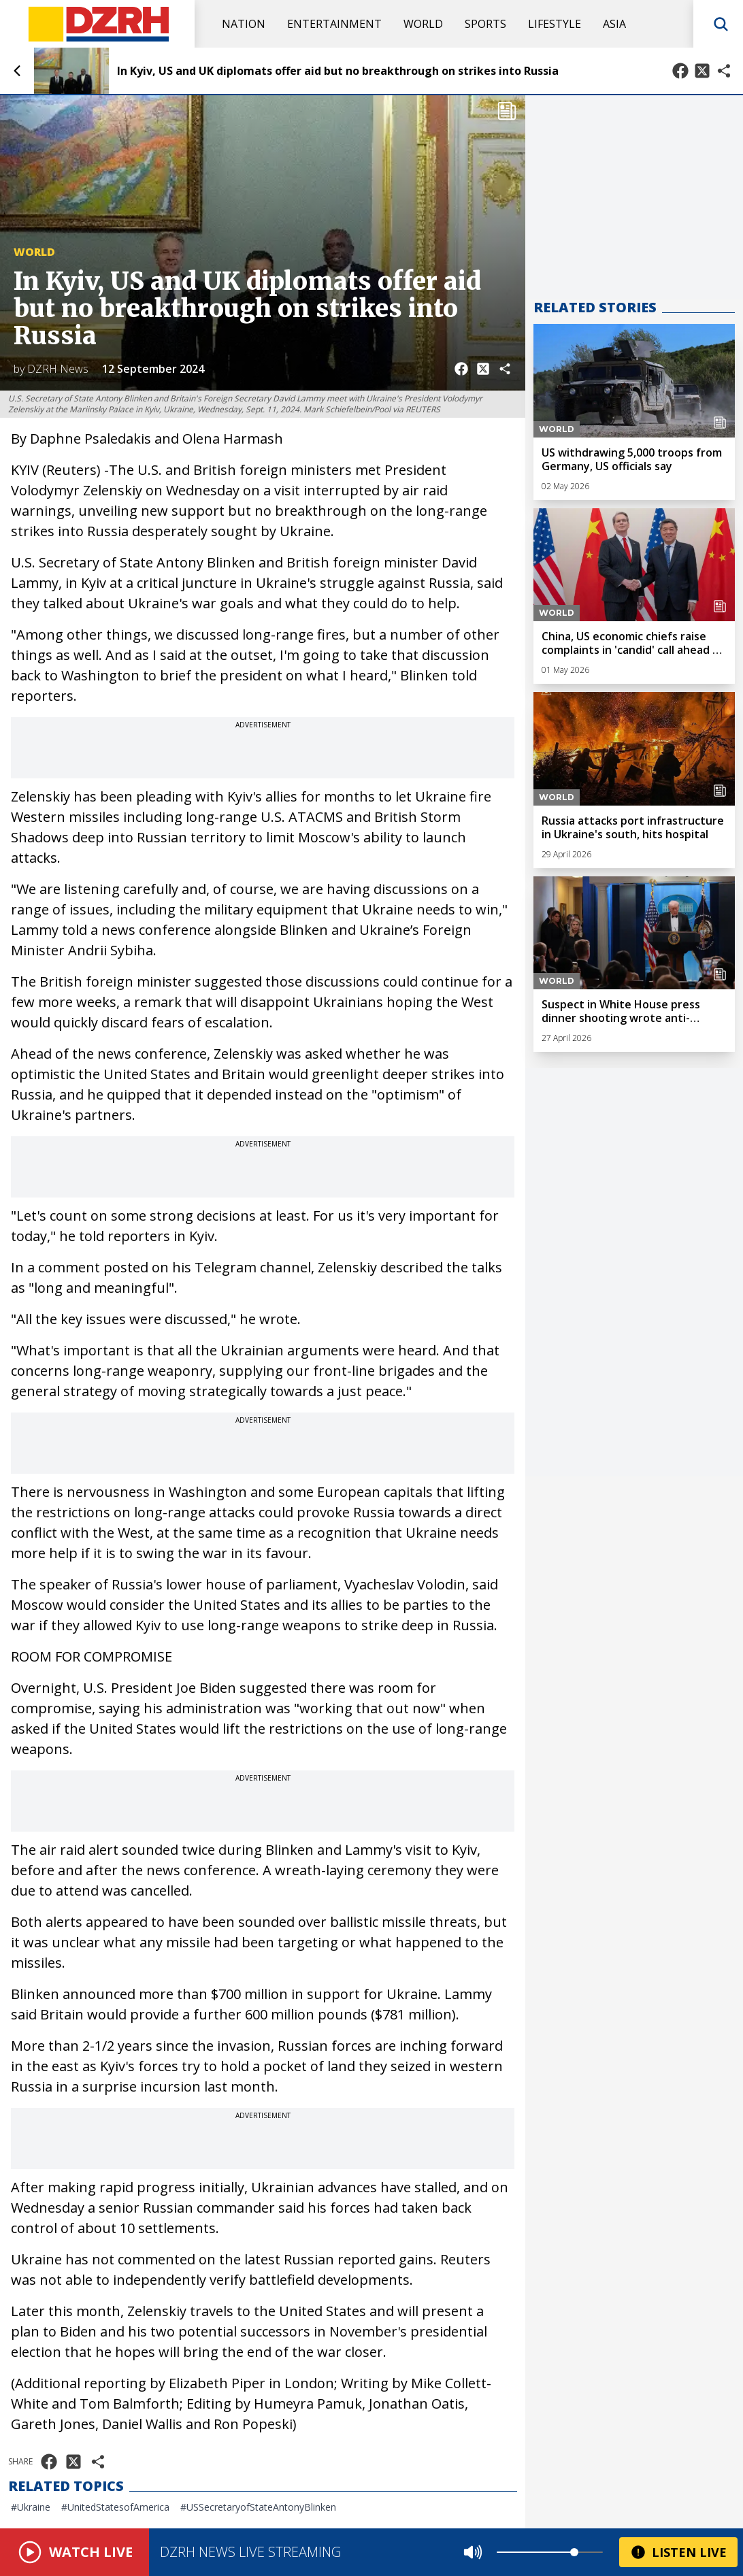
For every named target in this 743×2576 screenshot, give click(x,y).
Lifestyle (554, 23)
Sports (485, 23)
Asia (614, 23)
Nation (243, 23)
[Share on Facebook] (680, 71)
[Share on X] (702, 71)
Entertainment (334, 23)
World (423, 23)
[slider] (574, 2552)
